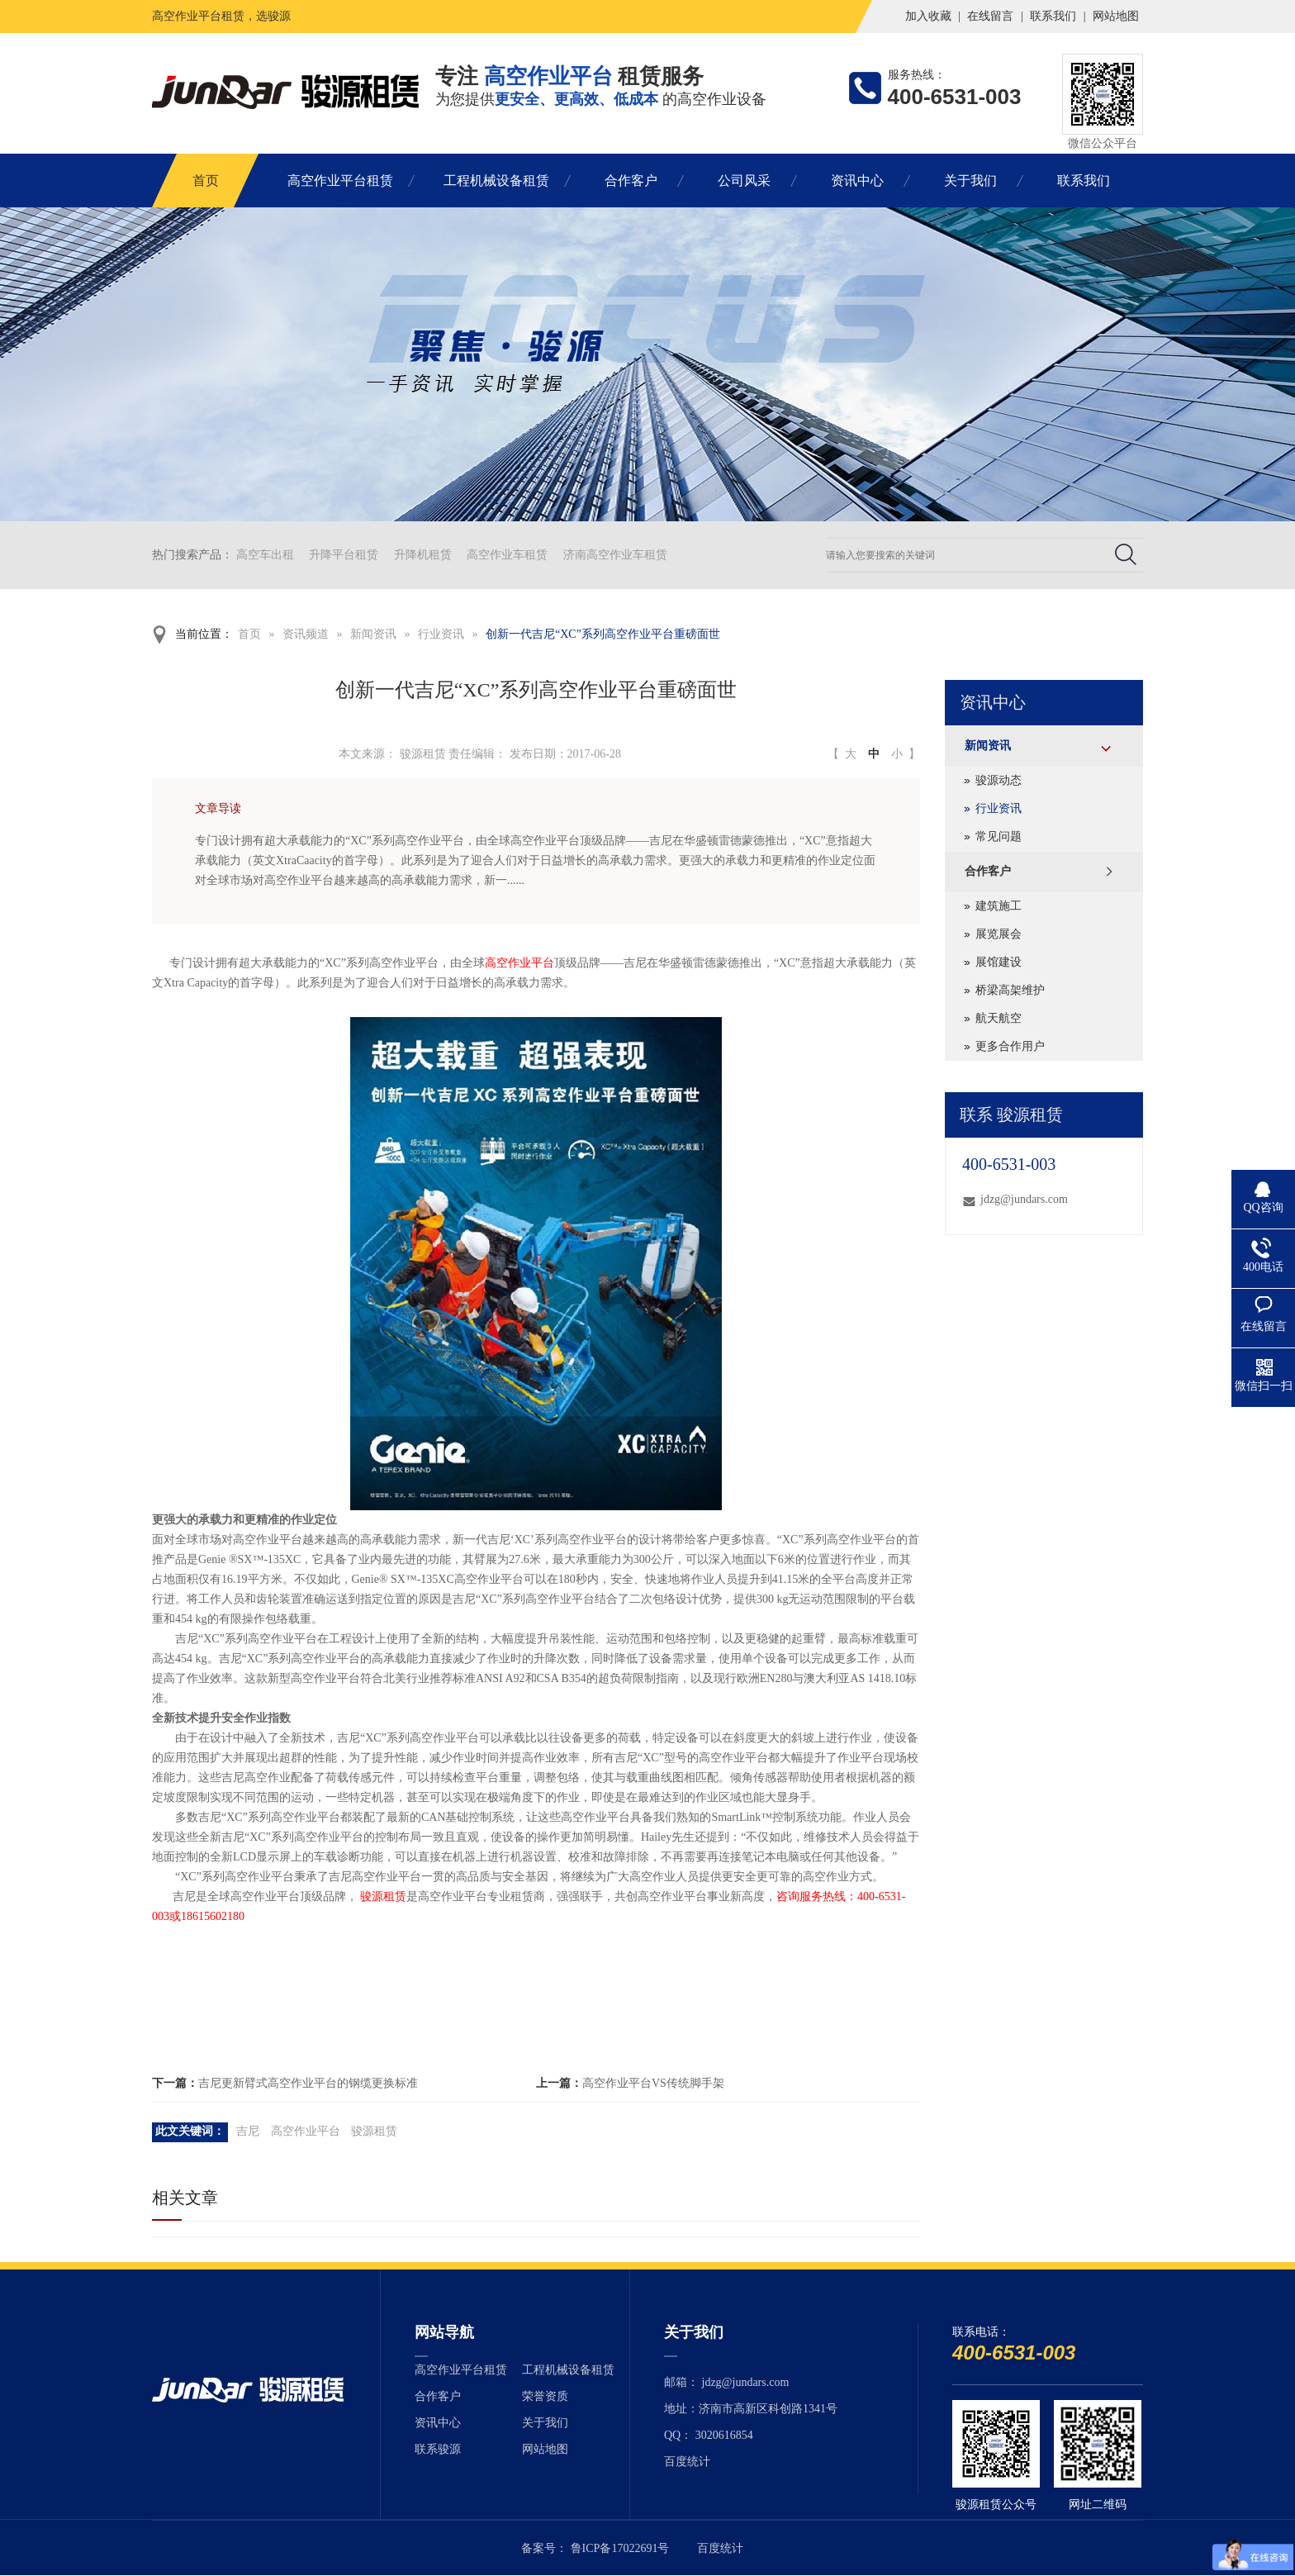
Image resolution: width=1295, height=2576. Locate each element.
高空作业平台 (519, 963)
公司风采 (744, 180)
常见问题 (998, 836)
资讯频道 (305, 634)
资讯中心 (857, 180)
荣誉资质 (545, 2396)
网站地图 (1116, 16)
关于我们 (970, 180)
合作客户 (631, 180)
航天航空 (998, 1018)
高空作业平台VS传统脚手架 (653, 2083)
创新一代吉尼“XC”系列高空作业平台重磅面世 (603, 634)
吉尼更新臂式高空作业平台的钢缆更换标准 (308, 2083)
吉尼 (247, 2131)
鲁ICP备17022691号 (620, 2548)
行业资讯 (441, 634)
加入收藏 (928, 16)
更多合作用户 (1010, 1046)
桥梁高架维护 (1010, 990)
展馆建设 (998, 962)
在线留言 (990, 16)
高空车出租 (265, 555)
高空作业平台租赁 (340, 180)
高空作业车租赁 (507, 555)
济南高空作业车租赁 (615, 555)
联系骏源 (438, 2449)
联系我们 (1053, 16)
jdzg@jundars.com (1024, 1199)
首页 (205, 180)
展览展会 (998, 934)
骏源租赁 (383, 1896)
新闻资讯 (373, 634)
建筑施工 (998, 906)
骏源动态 (998, 780)
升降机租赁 (423, 555)
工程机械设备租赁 (496, 180)
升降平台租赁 (343, 555)
